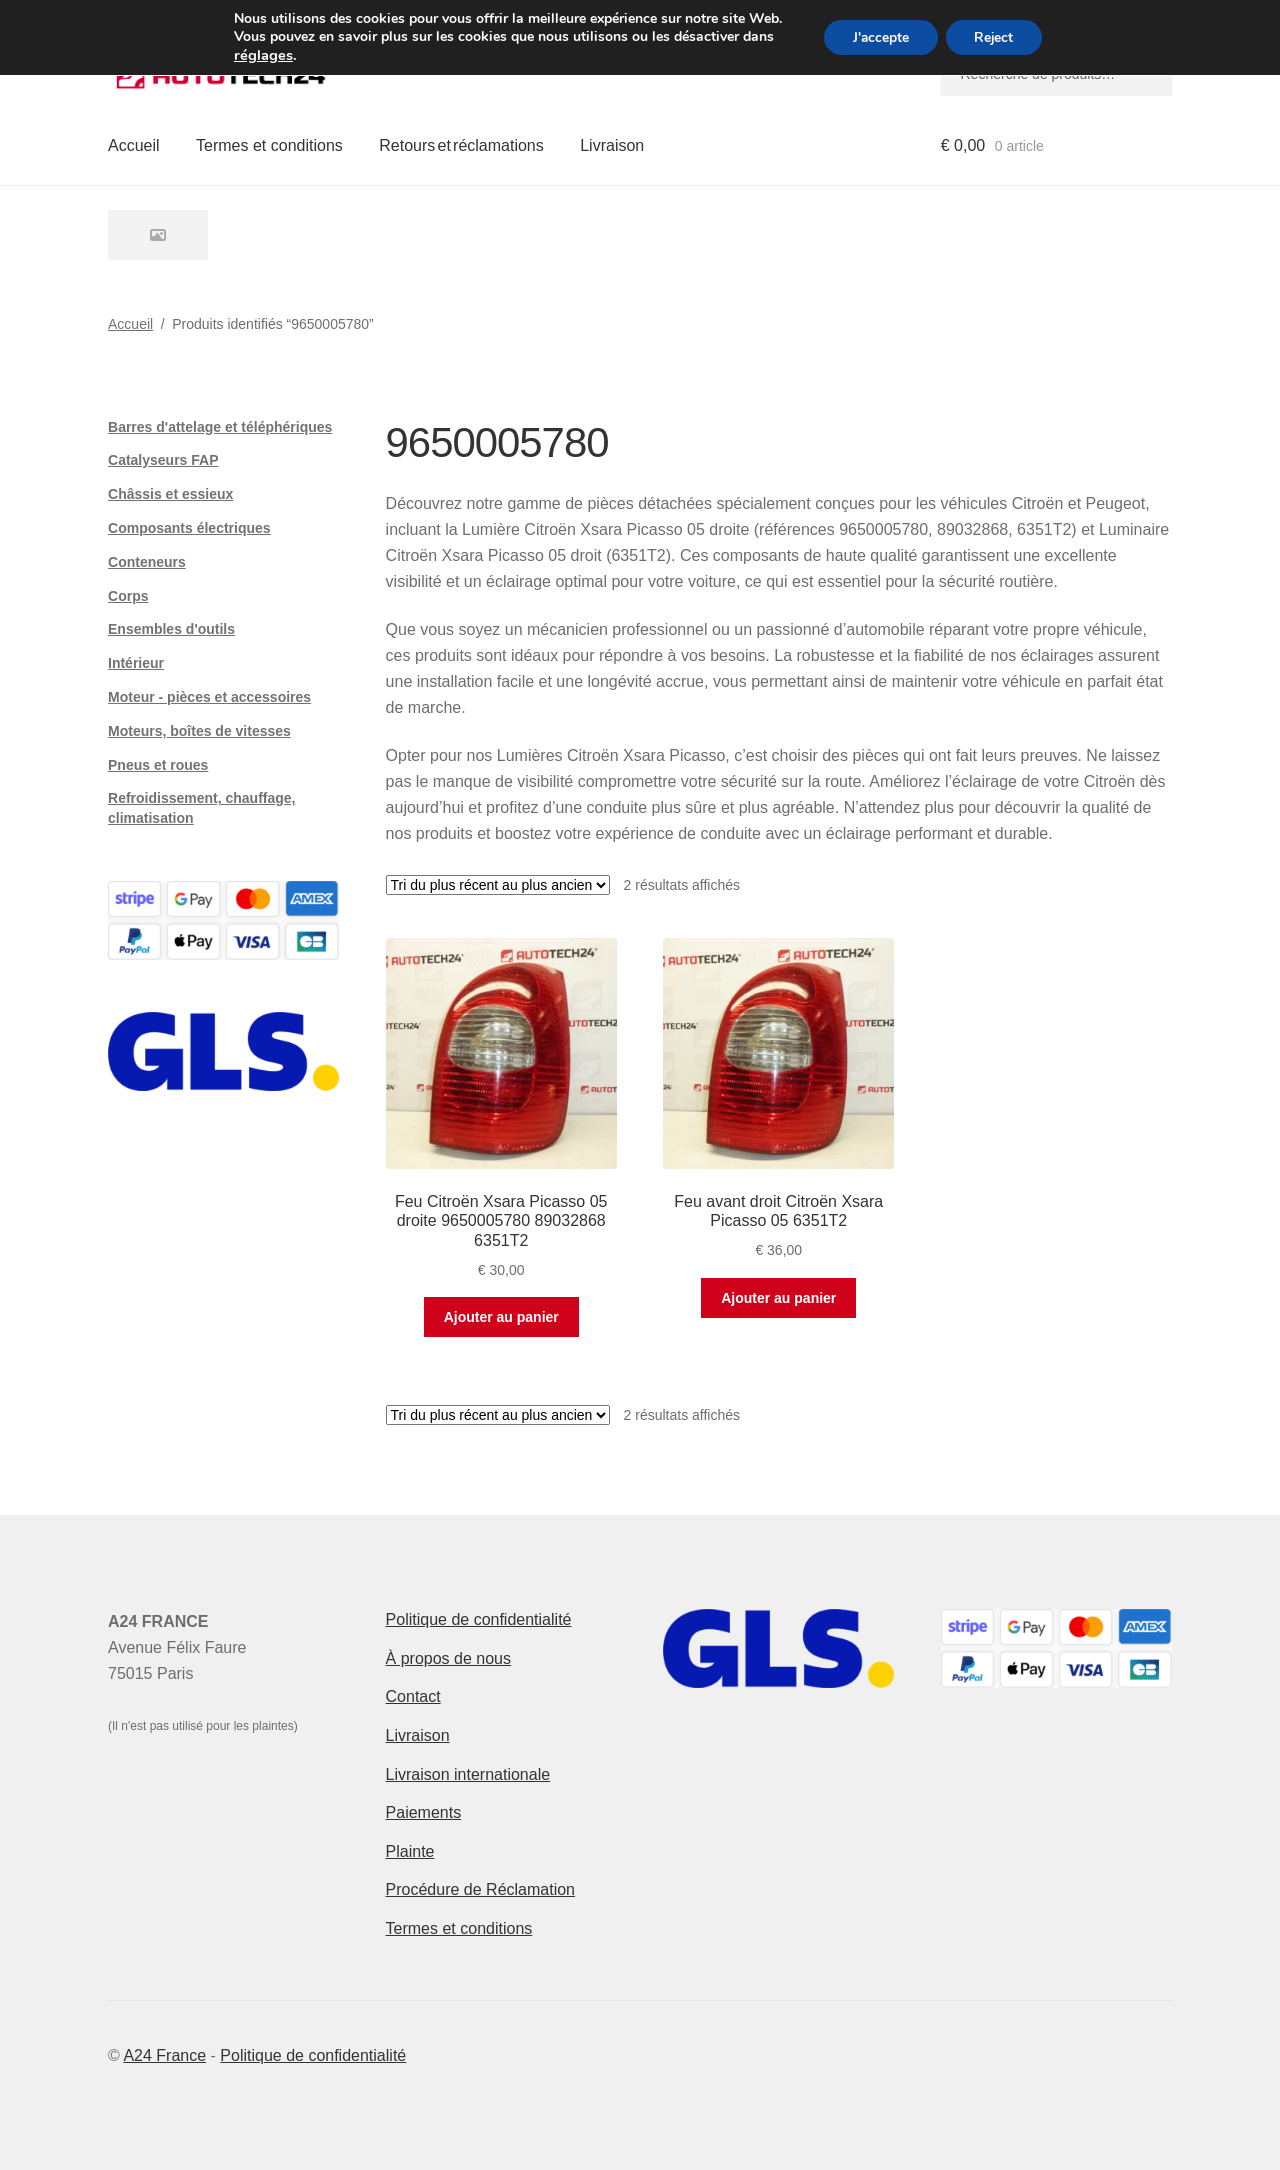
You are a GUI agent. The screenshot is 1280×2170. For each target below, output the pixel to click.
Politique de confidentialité (479, 1619)
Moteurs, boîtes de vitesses (199, 731)
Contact (413, 1696)
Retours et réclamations (461, 145)
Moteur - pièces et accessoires (209, 697)
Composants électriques (189, 528)
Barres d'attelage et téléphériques (220, 427)
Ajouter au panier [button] (501, 1317)
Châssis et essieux (170, 494)
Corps (128, 596)
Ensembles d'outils (171, 629)
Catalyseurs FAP (163, 460)
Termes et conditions (269, 145)
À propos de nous (448, 1658)
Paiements (424, 1812)
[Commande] (498, 885)
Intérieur (136, 663)
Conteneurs (147, 562)
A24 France (164, 2055)
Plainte (410, 1851)
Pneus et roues (158, 765)
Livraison (612, 145)
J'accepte (879, 37)
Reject (996, 37)
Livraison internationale (468, 1774)
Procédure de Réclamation (480, 1889)
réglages (259, 55)
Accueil (134, 145)
